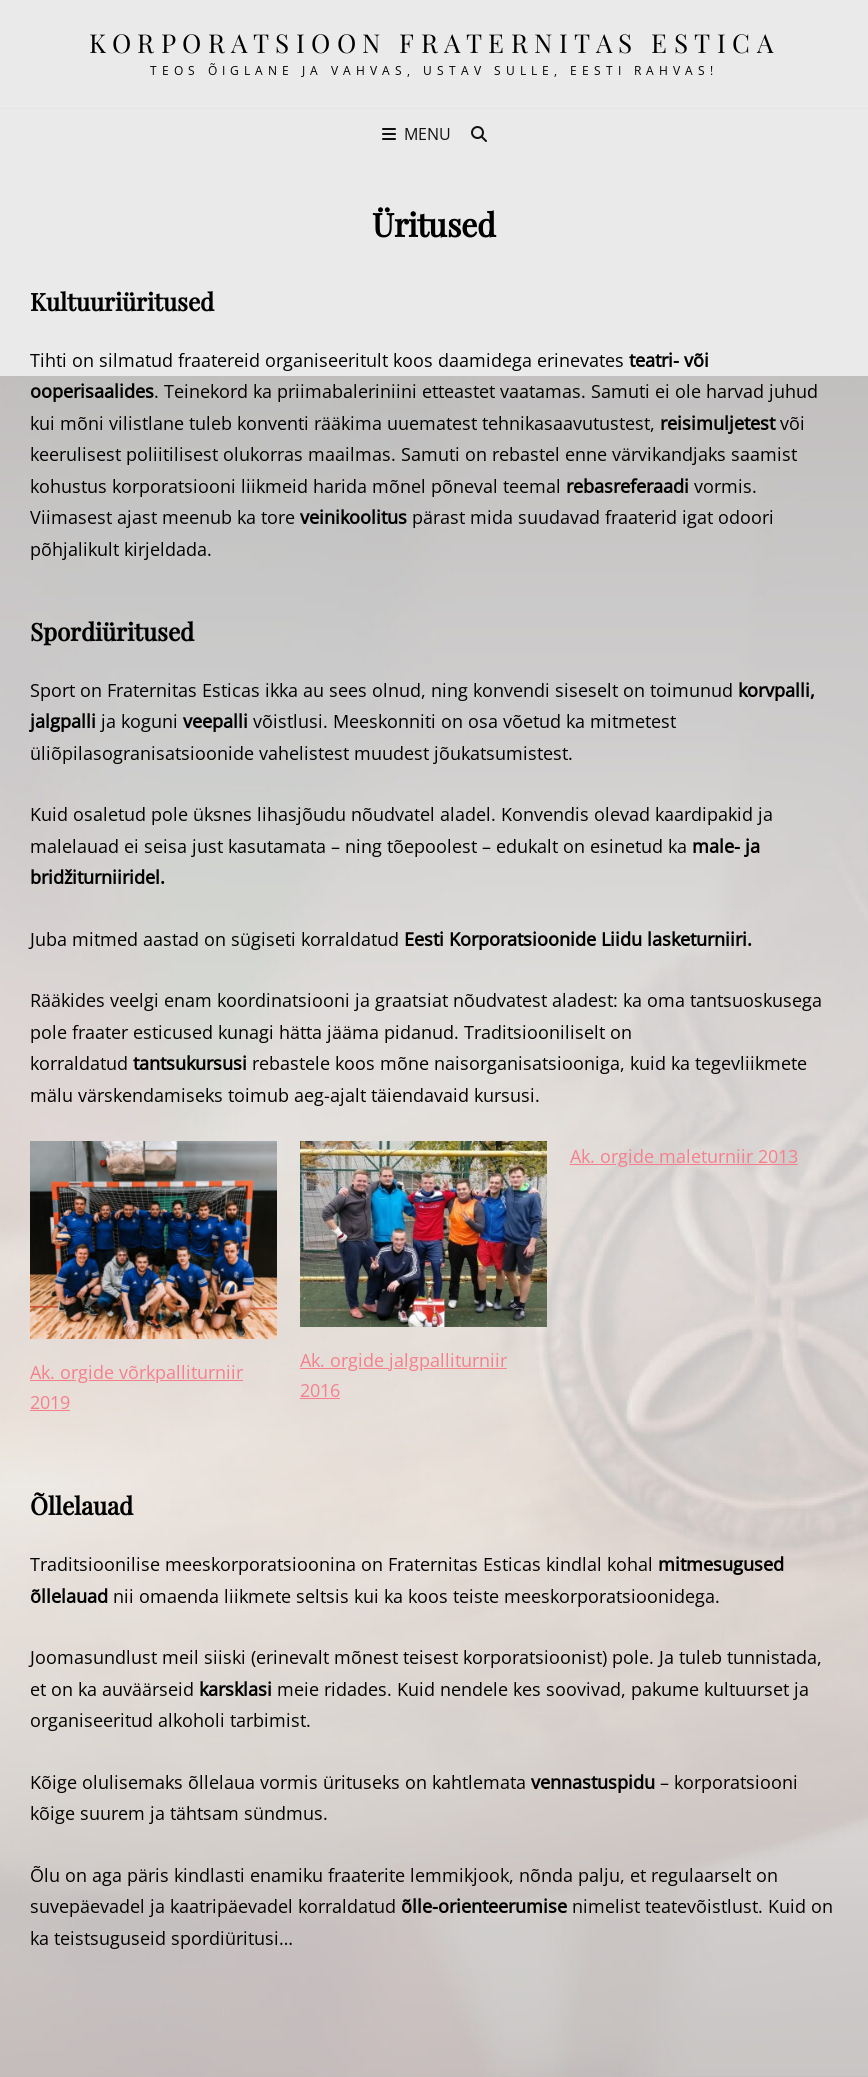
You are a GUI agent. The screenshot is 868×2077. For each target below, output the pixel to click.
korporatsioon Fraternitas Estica (434, 42)
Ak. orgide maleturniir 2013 (684, 1156)
